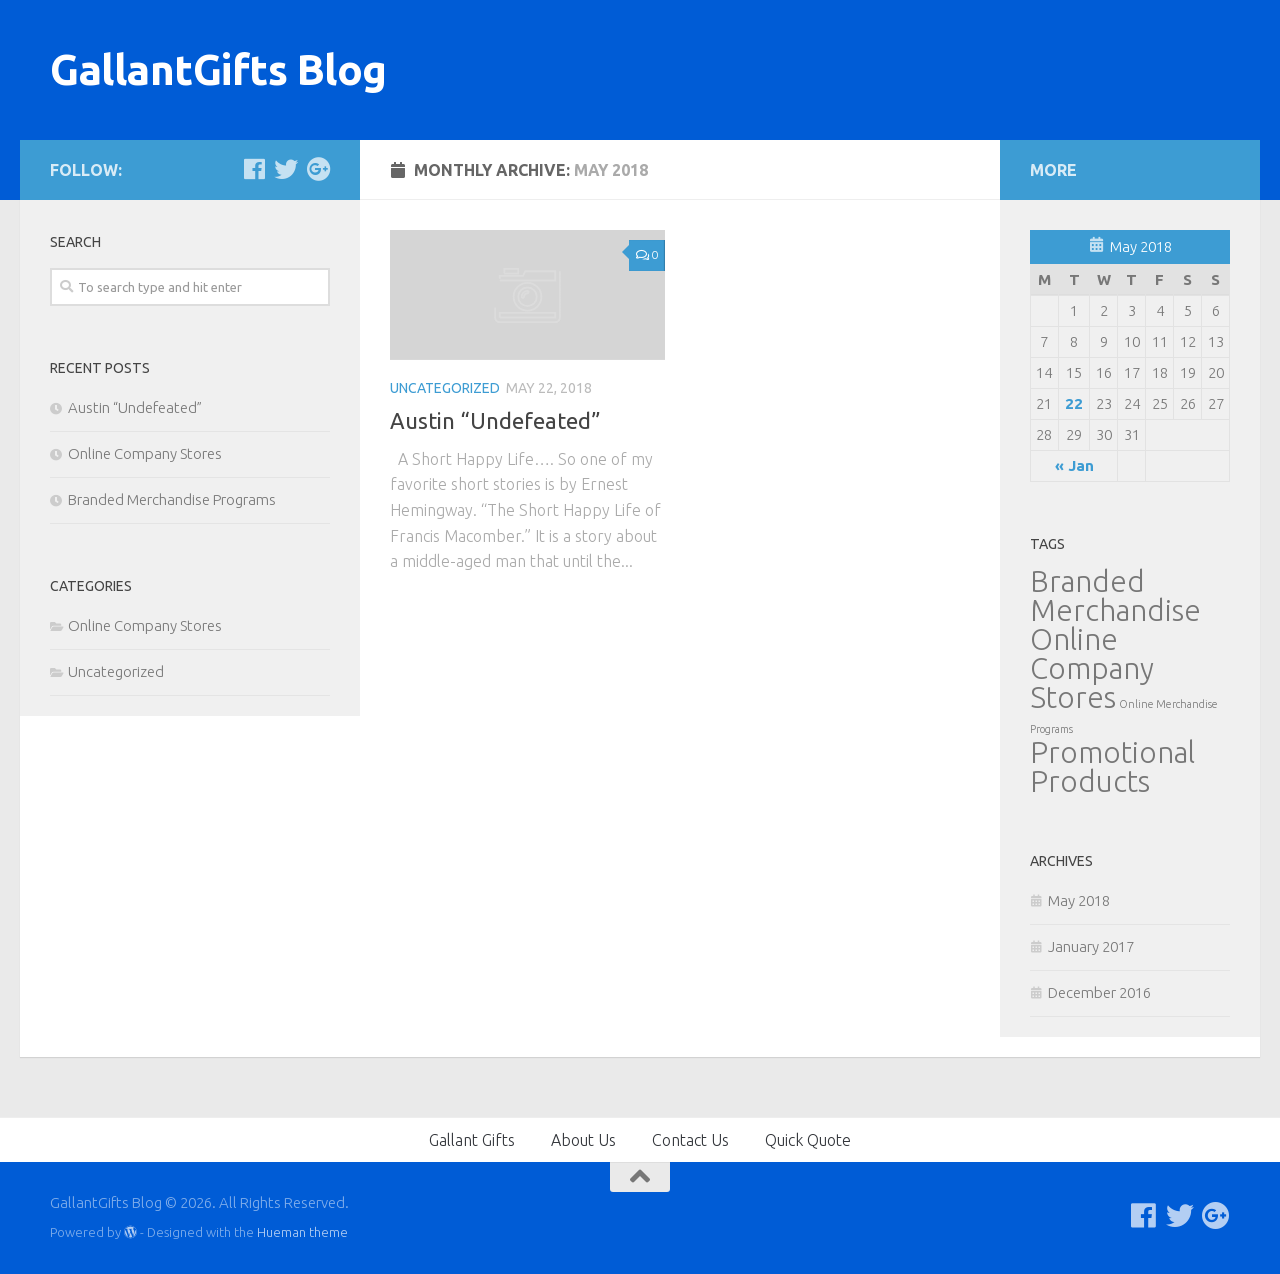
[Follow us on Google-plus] (318, 169)
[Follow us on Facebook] (254, 169)
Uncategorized (445, 388)
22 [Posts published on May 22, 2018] (1074, 403)
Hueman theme (302, 1232)
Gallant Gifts (472, 1140)
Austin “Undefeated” (495, 420)
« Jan (1074, 465)
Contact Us (690, 1140)
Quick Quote (808, 1140)
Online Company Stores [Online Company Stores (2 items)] (1092, 668)
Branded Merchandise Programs (172, 499)
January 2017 (1091, 946)
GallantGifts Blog (218, 69)
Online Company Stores (145, 453)
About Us (583, 1140)
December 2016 (1099, 992)
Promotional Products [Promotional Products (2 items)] (1112, 767)
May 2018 (1079, 900)
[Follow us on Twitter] (286, 169)
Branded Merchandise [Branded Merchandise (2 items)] (1115, 596)
